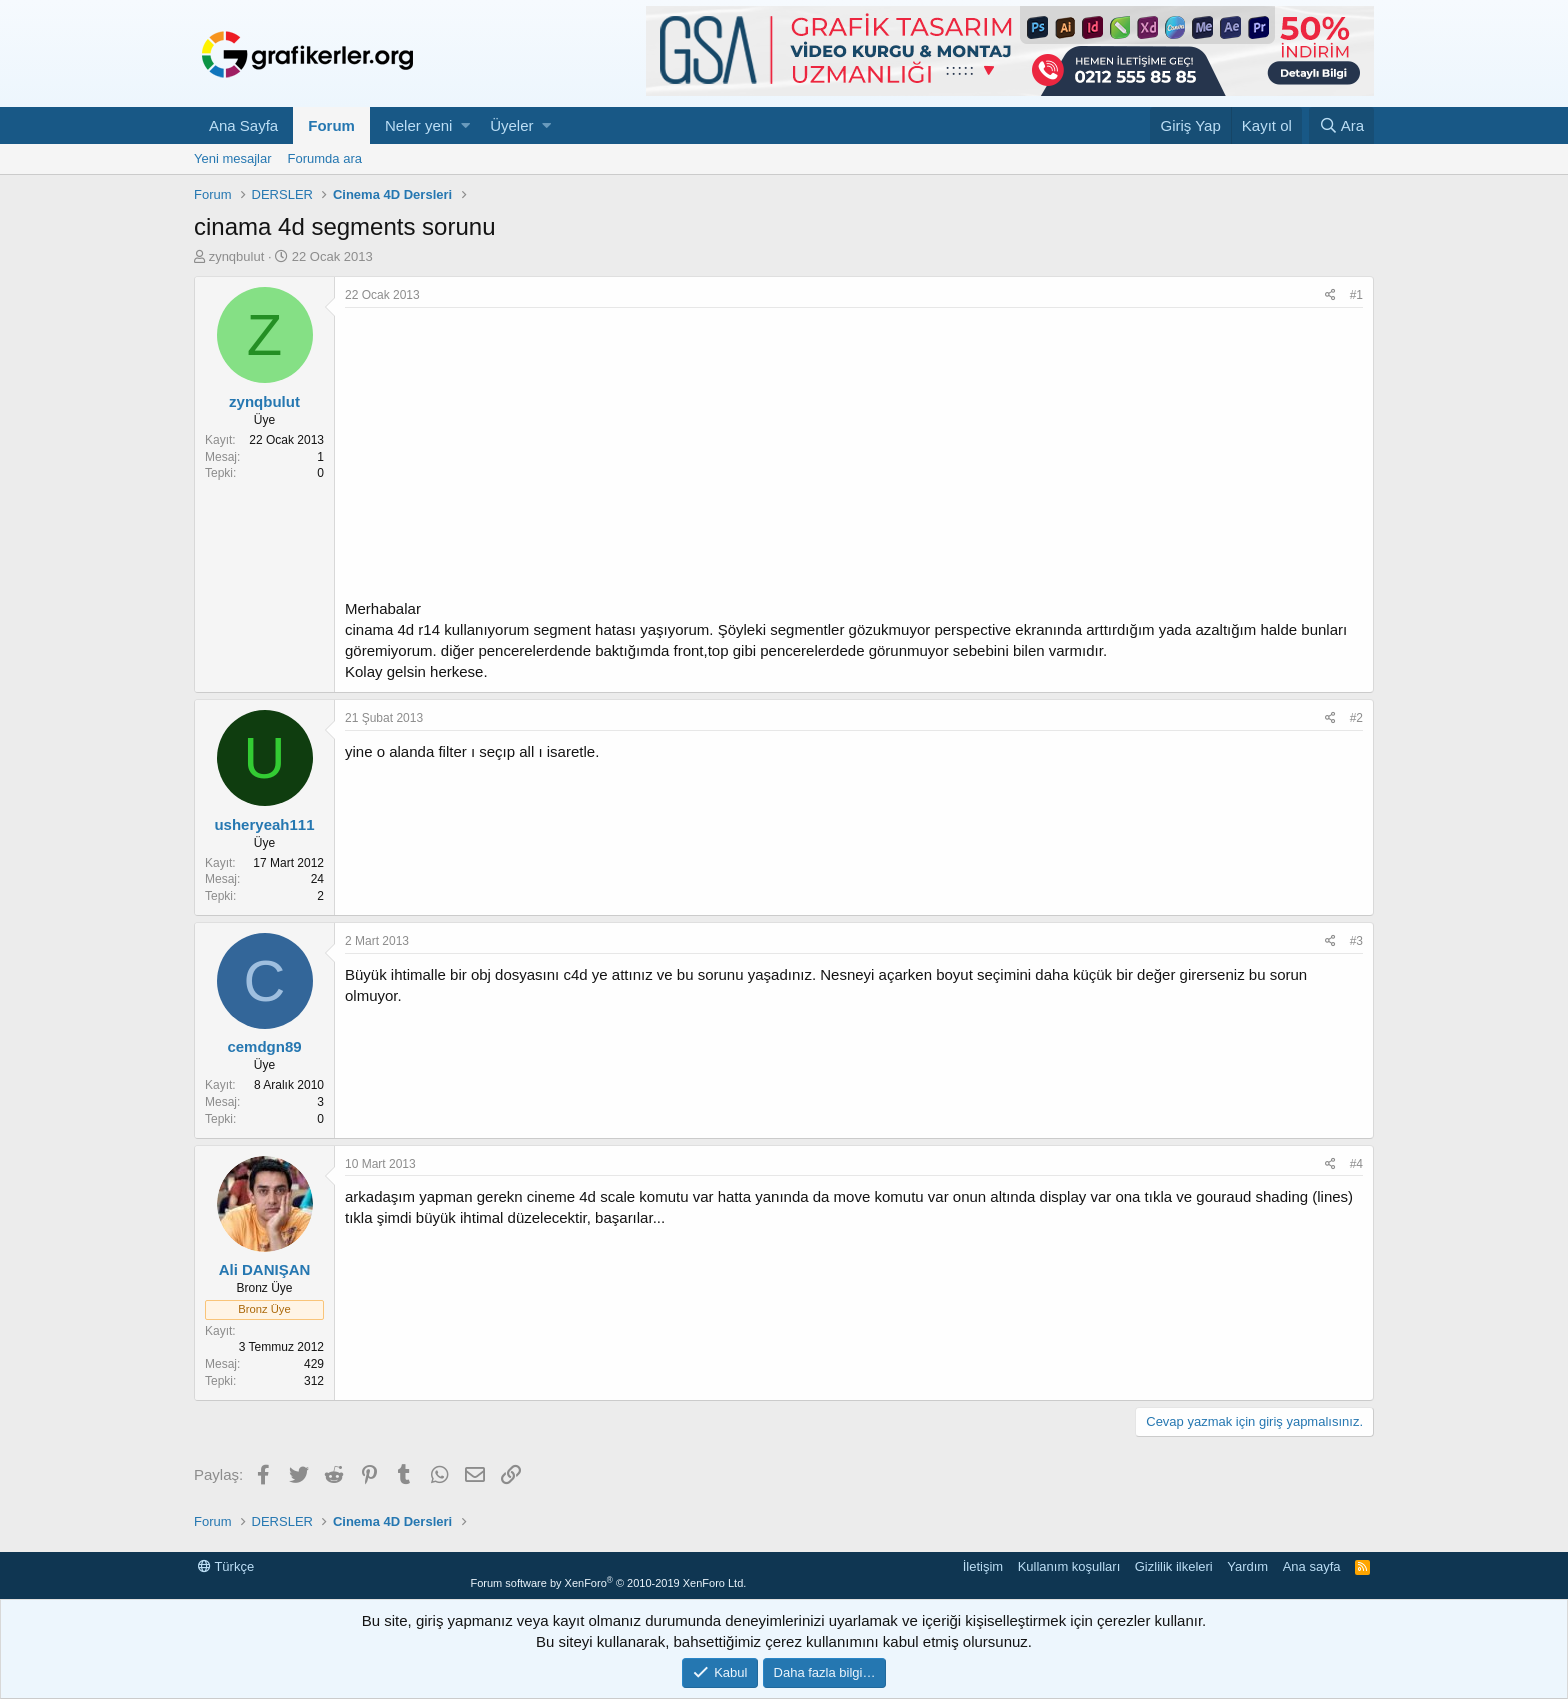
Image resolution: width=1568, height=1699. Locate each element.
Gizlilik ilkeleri (1174, 1566)
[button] (465, 125)
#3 (1356, 941)
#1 (1356, 295)
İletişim (983, 1566)
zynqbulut (237, 256)
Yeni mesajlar (233, 158)
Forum (331, 125)
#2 (1356, 718)
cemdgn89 (264, 1046)
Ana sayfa (1312, 1566)
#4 (1356, 1164)
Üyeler (511, 125)
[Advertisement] (854, 458)
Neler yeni (419, 125)
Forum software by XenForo (608, 1583)
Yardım (1247, 1566)
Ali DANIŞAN (265, 1269)
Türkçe (226, 1566)
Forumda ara (325, 158)
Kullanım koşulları (1069, 1566)
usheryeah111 (264, 824)
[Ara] (1341, 125)
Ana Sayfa (243, 125)
